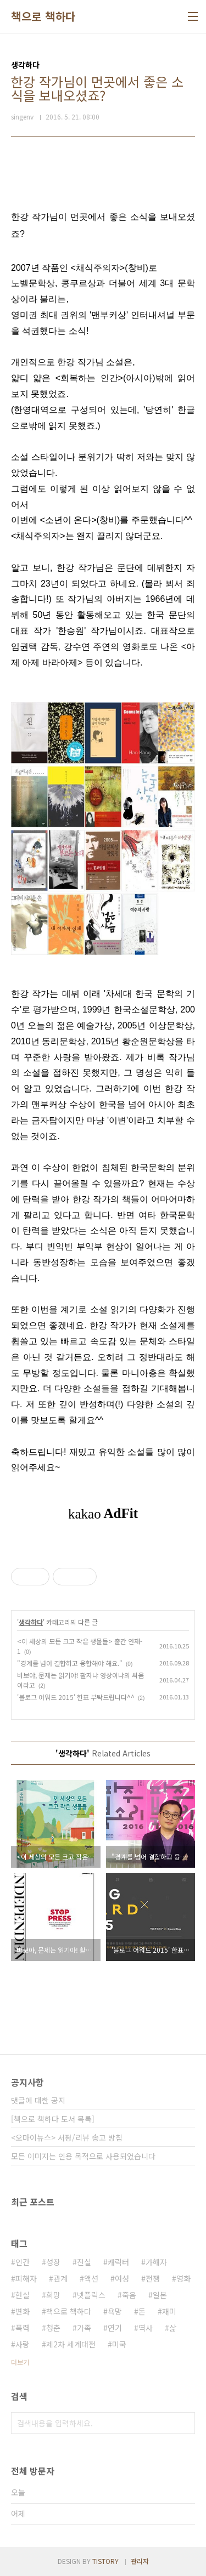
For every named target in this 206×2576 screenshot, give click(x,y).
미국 (119, 2344)
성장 (53, 2261)
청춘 (53, 2327)
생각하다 (31, 1622)
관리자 (140, 2561)
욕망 (115, 2311)
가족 (84, 2327)
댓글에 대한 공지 (38, 2100)
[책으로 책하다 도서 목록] (52, 2118)
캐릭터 (118, 2261)
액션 (91, 2278)
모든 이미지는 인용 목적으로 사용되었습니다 (83, 2156)
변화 (22, 2311)
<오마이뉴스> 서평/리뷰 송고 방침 (67, 2137)
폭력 (22, 2327)
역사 (145, 2327)
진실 (84, 2261)
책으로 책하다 (43, 16)
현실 (22, 2294)
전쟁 (153, 2278)
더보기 (20, 2362)
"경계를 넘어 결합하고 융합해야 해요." (70, 1663)
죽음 (129, 2294)
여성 (122, 2278)
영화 (183, 2278)
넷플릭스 (91, 2294)
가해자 (156, 2261)
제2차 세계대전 (71, 2344)
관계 (60, 2278)
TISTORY (105, 2561)
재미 (169, 2311)
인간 (22, 2261)
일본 (160, 2294)
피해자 (26, 2278)
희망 (53, 2294)
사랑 (22, 2344)
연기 (115, 2327)
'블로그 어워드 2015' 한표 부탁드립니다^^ (76, 1697)
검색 (184, 2423)
